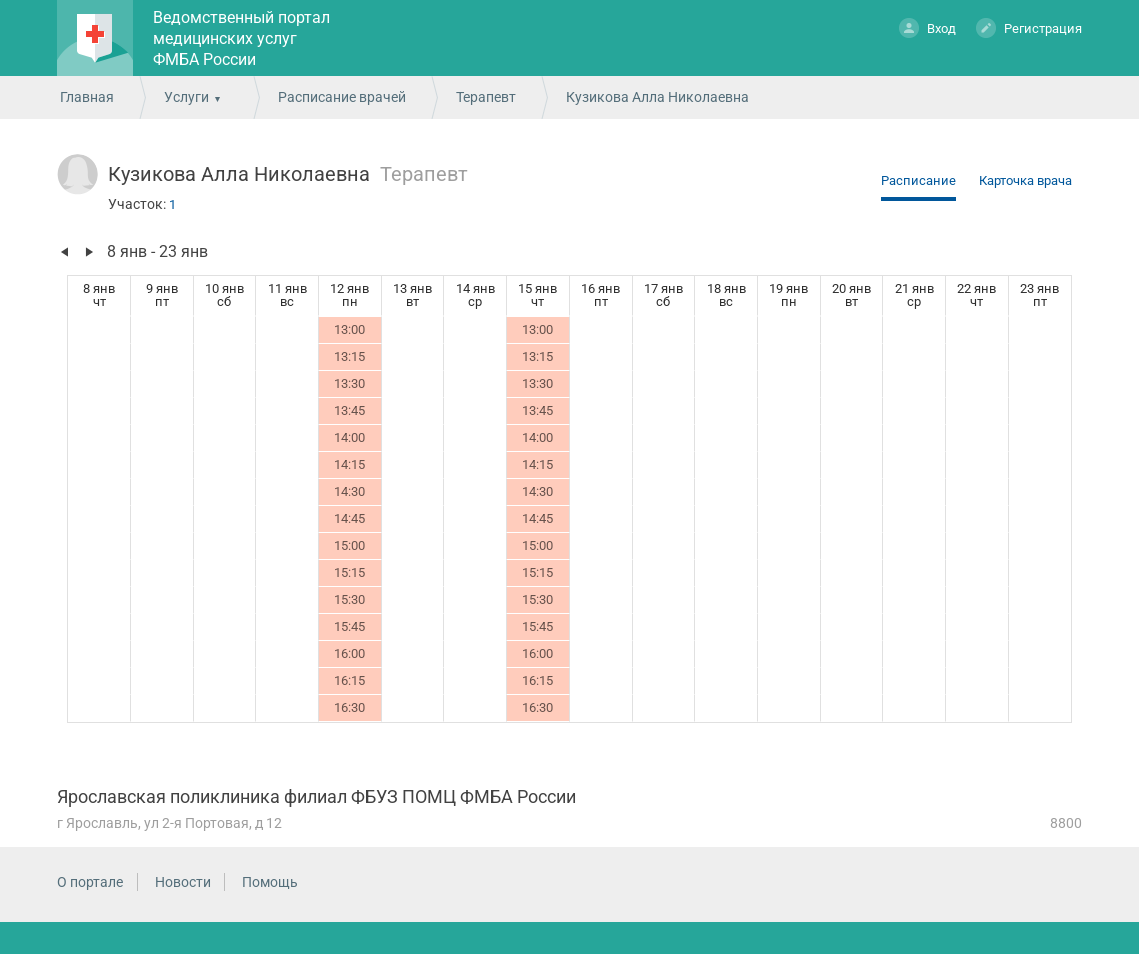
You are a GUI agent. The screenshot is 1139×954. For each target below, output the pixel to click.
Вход (927, 27)
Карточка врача (1025, 180)
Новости (183, 882)
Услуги (186, 97)
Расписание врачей (342, 97)
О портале (90, 882)
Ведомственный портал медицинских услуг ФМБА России (241, 38)
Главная (87, 97)
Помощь (270, 882)
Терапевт (486, 97)
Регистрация (1029, 27)
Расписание (918, 180)
